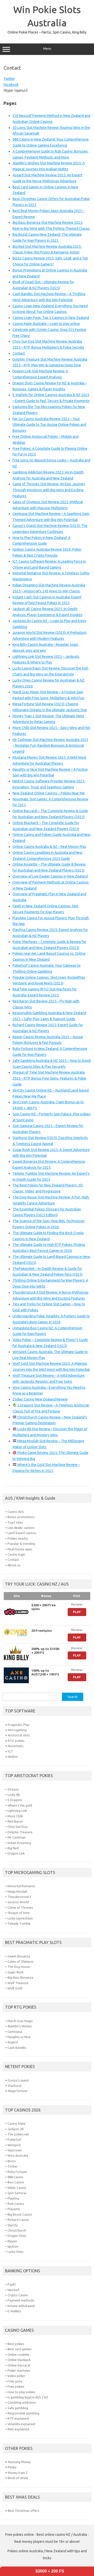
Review (76, 1604)
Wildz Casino (17, 2187)
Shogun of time (19, 1912)
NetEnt (13, 1756)
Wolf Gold (15, 1988)
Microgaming (17, 1730)
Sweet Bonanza (19, 1956)
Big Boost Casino (20, 2214)
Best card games (20, 2349)
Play (77, 1612)
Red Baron (15, 1821)
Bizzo (12, 2161)
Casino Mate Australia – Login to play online (46, 324)
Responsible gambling (23, 2413)
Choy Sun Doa (18, 1826)
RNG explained (18, 2429)
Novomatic (16, 1746)
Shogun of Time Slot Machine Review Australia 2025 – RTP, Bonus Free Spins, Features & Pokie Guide (49, 1078)
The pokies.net (18, 2134)
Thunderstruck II (19, 1896)
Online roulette (18, 2354)
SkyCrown (15, 2150)
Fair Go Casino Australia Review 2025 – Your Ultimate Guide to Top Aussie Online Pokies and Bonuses (49, 425)
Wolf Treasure (18, 1983)
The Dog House (19, 1966)
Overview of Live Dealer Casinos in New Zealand (50, 876)
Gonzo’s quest (18, 2080)
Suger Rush (16, 1972)
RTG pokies (16, 1740)
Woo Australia (18, 2155)
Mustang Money (19, 2462)
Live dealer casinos (21, 1527)
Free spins (15, 2381)
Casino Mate (17, 2123)
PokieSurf (15, 2139)
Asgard (13, 2042)
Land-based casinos (22, 1533)
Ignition (13, 2246)
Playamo (14, 2209)
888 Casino (15, 2177)
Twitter (9, 79)
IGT (10, 1751)
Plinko (12, 2467)
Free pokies (16, 2386)
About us (14, 1565)
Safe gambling (18, 2408)
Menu (47, 49)
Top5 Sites (15, 1522)
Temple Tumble (19, 1923)
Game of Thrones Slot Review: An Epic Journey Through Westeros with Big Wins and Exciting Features (49, 490)
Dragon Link (16, 1853)
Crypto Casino (18, 2295)
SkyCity (13, 2225)
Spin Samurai (17, 2193)
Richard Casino (18, 2219)
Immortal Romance (21, 1886)
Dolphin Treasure (20, 1832)
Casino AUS (16, 1511)
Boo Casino (16, 2182)
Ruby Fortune (17, 2171)
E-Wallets (14, 2311)
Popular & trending (21, 1543)
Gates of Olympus (21, 1961)
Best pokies (16, 2343)
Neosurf (13, 2290)
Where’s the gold (20, 1805)
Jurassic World (18, 1902)
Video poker (16, 2375)
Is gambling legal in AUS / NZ (28, 2397)
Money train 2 (18, 2472)
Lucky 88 (14, 1794)
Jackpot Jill (16, 2129)
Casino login (16, 1554)
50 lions (13, 1789)
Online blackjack (19, 2359)
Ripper (12, 2241)
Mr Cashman (17, 1837)
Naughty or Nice (19, 2037)
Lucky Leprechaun (20, 1918)
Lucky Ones (16, 2251)
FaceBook (11, 85)
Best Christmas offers (23, 2510)
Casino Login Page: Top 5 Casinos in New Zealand (51, 318)
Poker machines (19, 2370)
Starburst (15, 2085)
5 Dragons (15, 1800)
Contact (19, 353)
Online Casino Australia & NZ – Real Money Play (49, 847)
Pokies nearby (18, 1538)
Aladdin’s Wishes (20, 2026)
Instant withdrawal (21, 2306)
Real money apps (20, 1549)
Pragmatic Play (18, 1724)
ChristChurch (17, 2230)
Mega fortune (18, 2091)
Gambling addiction (22, 2402)
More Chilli (15, 1816)
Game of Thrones (20, 1907)
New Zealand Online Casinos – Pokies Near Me (49, 793)
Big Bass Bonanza (20, 1977)
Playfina (13, 2198)
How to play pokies (21, 2392)
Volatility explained (21, 2424)
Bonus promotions (21, 1517)
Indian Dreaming (19, 1843)
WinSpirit (14, 2145)
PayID (12, 2284)
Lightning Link (17, 1810)
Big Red (13, 1848)
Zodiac (13, 2166)
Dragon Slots (17, 2235)
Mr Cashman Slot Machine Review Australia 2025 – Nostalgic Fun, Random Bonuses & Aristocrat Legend (50, 746)
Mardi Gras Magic (20, 2021)
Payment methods (21, 2300)
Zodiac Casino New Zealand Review (40, 1399)
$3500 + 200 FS (50, 2571)
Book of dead (18, 2478)
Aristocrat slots (19, 1735)
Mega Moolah (17, 1891)
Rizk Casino (16, 2203)
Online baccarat (19, 2365)
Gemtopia (15, 2031)
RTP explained (18, 2418)
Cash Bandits (17, 2047)
